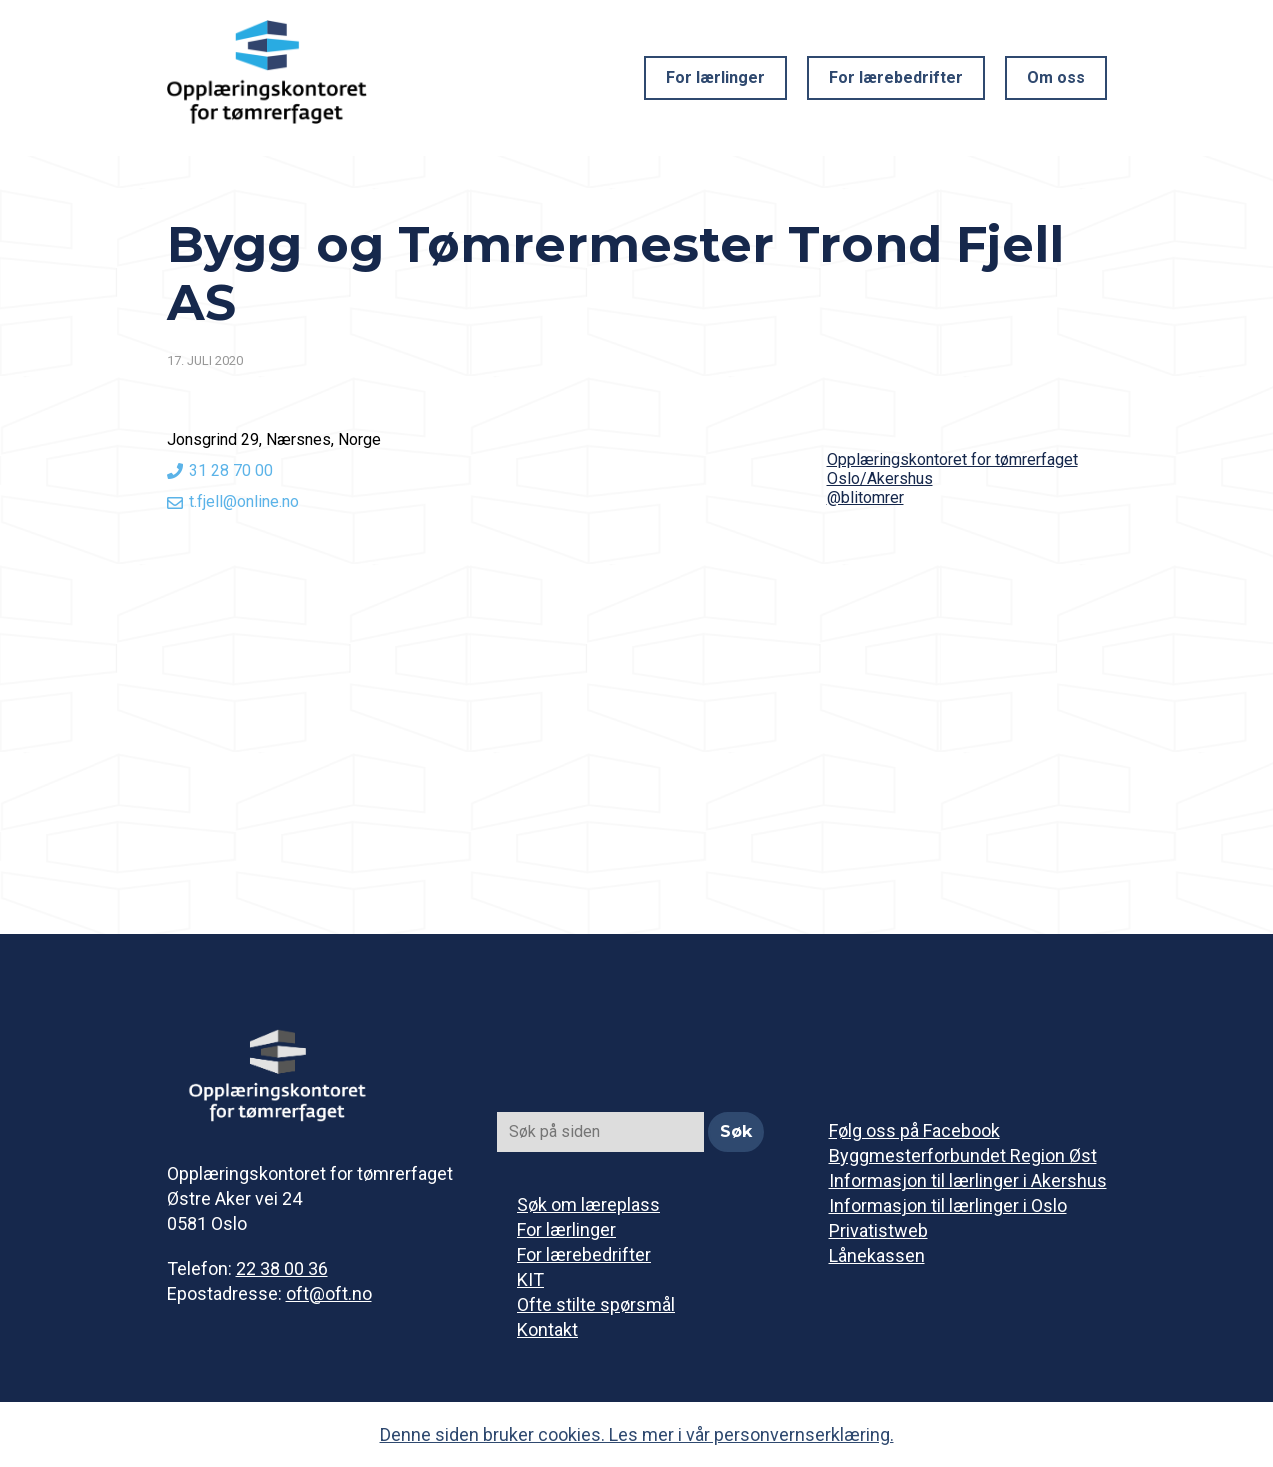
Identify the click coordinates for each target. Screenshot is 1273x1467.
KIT (530, 1279)
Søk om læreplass (588, 1204)
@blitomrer (865, 497)
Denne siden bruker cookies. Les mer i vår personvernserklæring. (637, 1434)
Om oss (1056, 77)
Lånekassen (877, 1255)
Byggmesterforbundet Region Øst (963, 1155)
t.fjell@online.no (244, 501)
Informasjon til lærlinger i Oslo (948, 1205)
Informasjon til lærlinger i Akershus (968, 1180)
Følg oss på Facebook (914, 1130)
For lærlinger (715, 77)
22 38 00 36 (282, 1268)
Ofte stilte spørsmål (596, 1304)
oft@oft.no (329, 1293)
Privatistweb (878, 1230)
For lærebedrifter (896, 77)
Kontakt (547, 1329)
